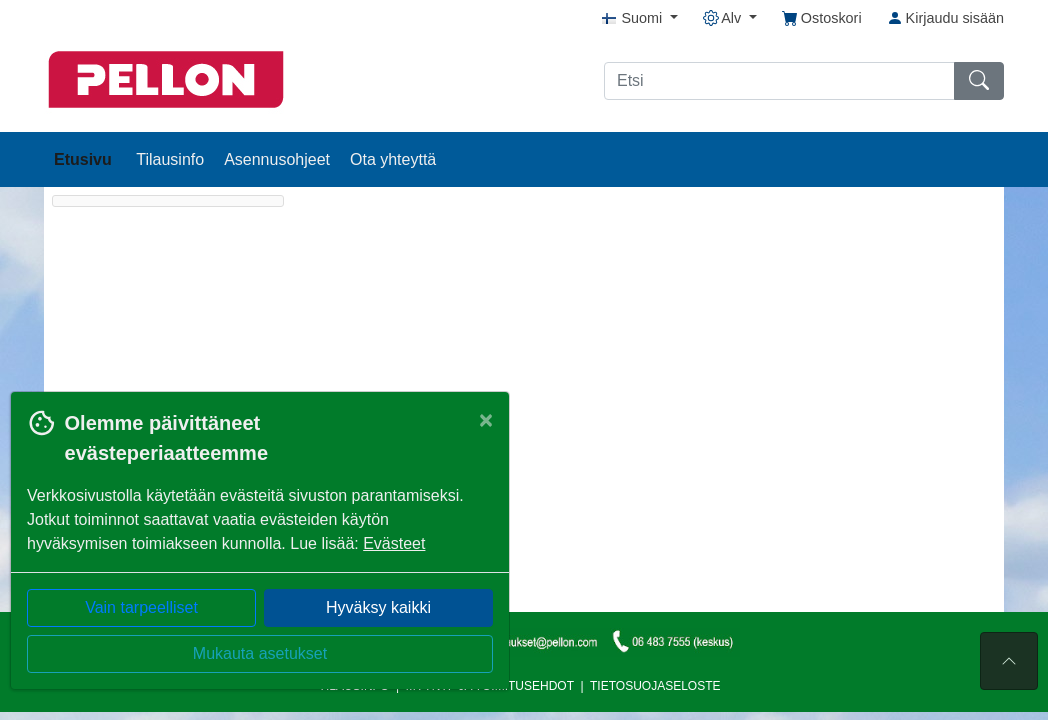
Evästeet (394, 543)
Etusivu (85, 159)
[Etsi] (779, 81)
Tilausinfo (170, 159)
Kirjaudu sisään (945, 18)
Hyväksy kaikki (378, 607)
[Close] (486, 420)
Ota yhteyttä (393, 159)
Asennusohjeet (277, 159)
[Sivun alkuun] (1009, 661)
